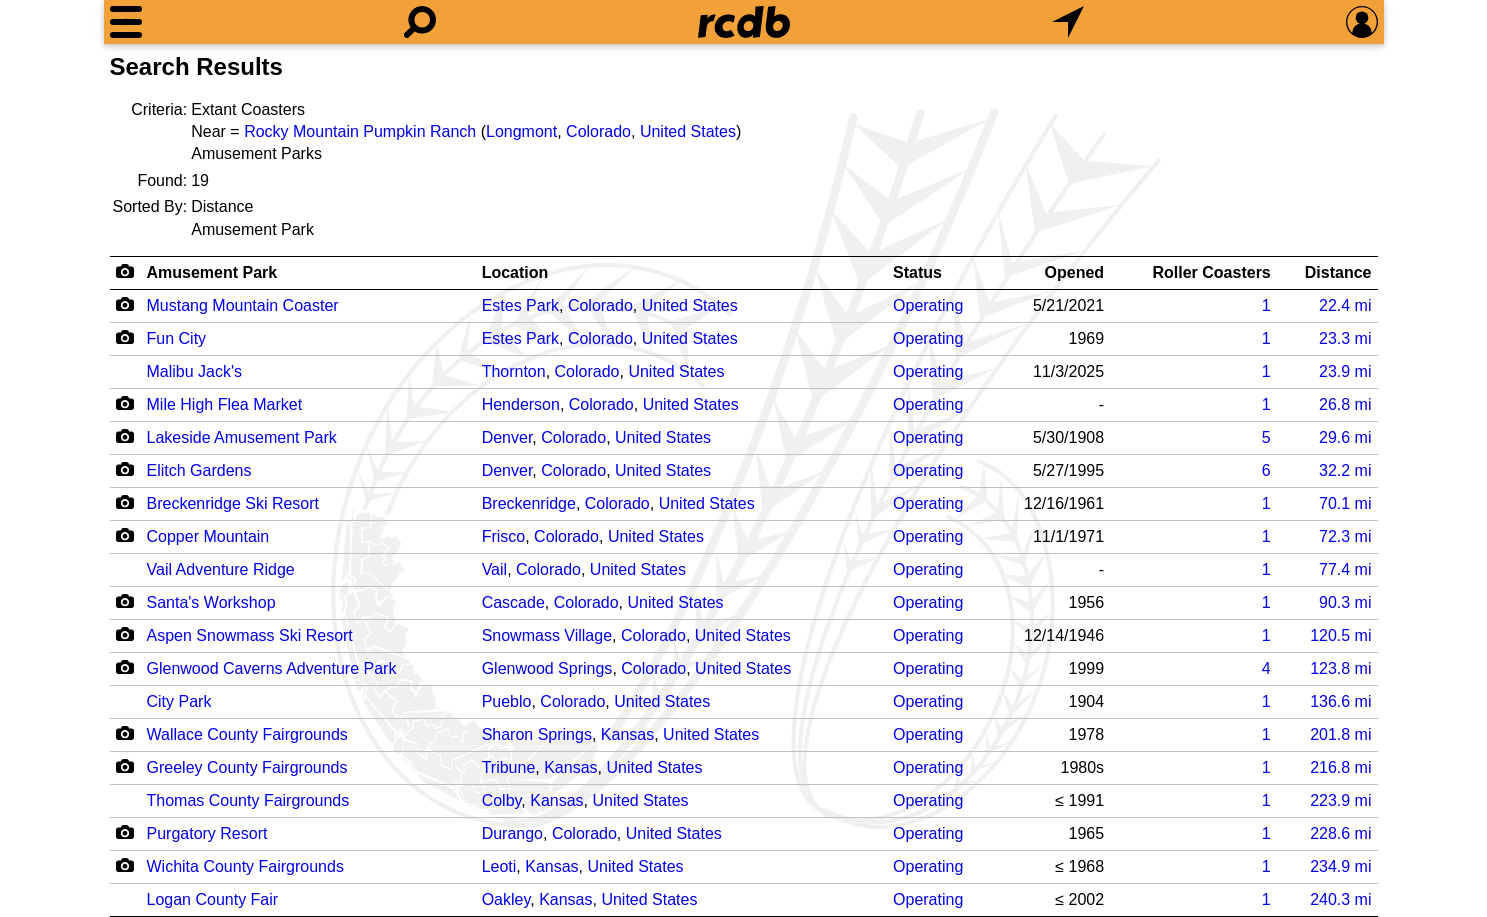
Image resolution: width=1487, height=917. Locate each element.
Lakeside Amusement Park (242, 437)
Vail (495, 569)
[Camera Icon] (125, 304)
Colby (502, 800)
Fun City (177, 338)
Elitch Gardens (199, 470)
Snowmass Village (547, 635)
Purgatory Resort (207, 833)
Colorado (598, 131)
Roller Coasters (1212, 272)
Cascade (513, 602)
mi (1345, 305)
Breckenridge (529, 503)
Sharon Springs (537, 734)
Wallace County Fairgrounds (247, 734)
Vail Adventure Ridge (221, 569)
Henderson (521, 404)
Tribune (509, 767)
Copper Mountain (208, 536)
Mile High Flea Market (225, 404)
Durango (512, 833)
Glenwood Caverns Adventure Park (272, 668)
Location (515, 272)
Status (917, 272)
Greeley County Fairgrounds (247, 767)
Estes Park (520, 305)
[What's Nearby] (1068, 22)
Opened (1075, 272)
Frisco (504, 536)
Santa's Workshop (211, 602)
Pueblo (507, 701)
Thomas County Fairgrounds (248, 800)
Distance (1338, 272)
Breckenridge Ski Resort (233, 503)
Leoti (499, 866)
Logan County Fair (213, 899)
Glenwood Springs (547, 668)
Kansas (627, 734)
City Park (179, 701)
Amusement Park (212, 272)
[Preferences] (1362, 22)
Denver (507, 437)
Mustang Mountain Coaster (243, 305)
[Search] (420, 22)
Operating (928, 305)
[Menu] (126, 22)
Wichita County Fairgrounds (245, 866)
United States (688, 131)
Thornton (514, 371)
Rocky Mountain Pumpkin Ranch (360, 131)
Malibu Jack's (195, 371)
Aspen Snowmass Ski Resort (250, 635)
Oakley (506, 899)
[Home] (744, 22)
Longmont (521, 131)
